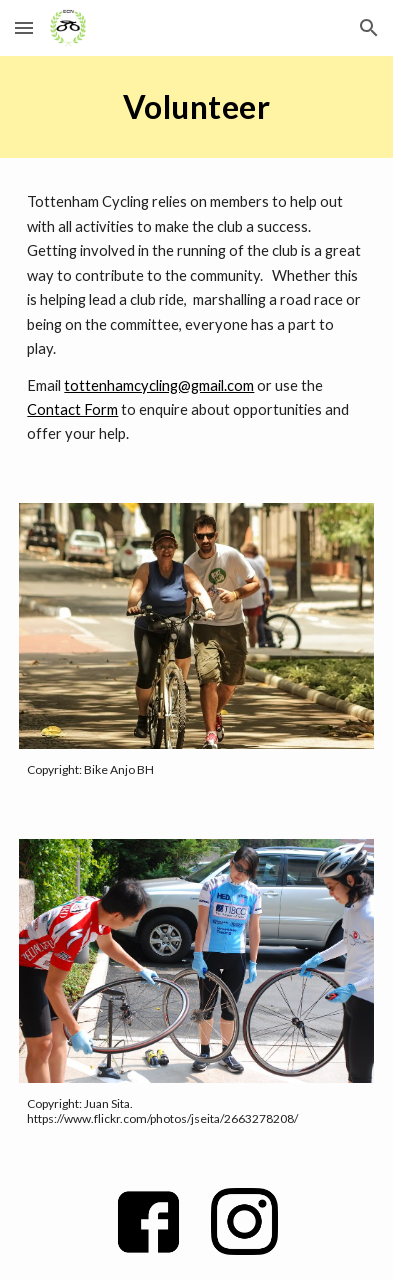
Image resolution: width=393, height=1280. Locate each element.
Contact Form (72, 409)
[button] (24, 27)
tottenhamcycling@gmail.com (159, 385)
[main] (196, 107)
